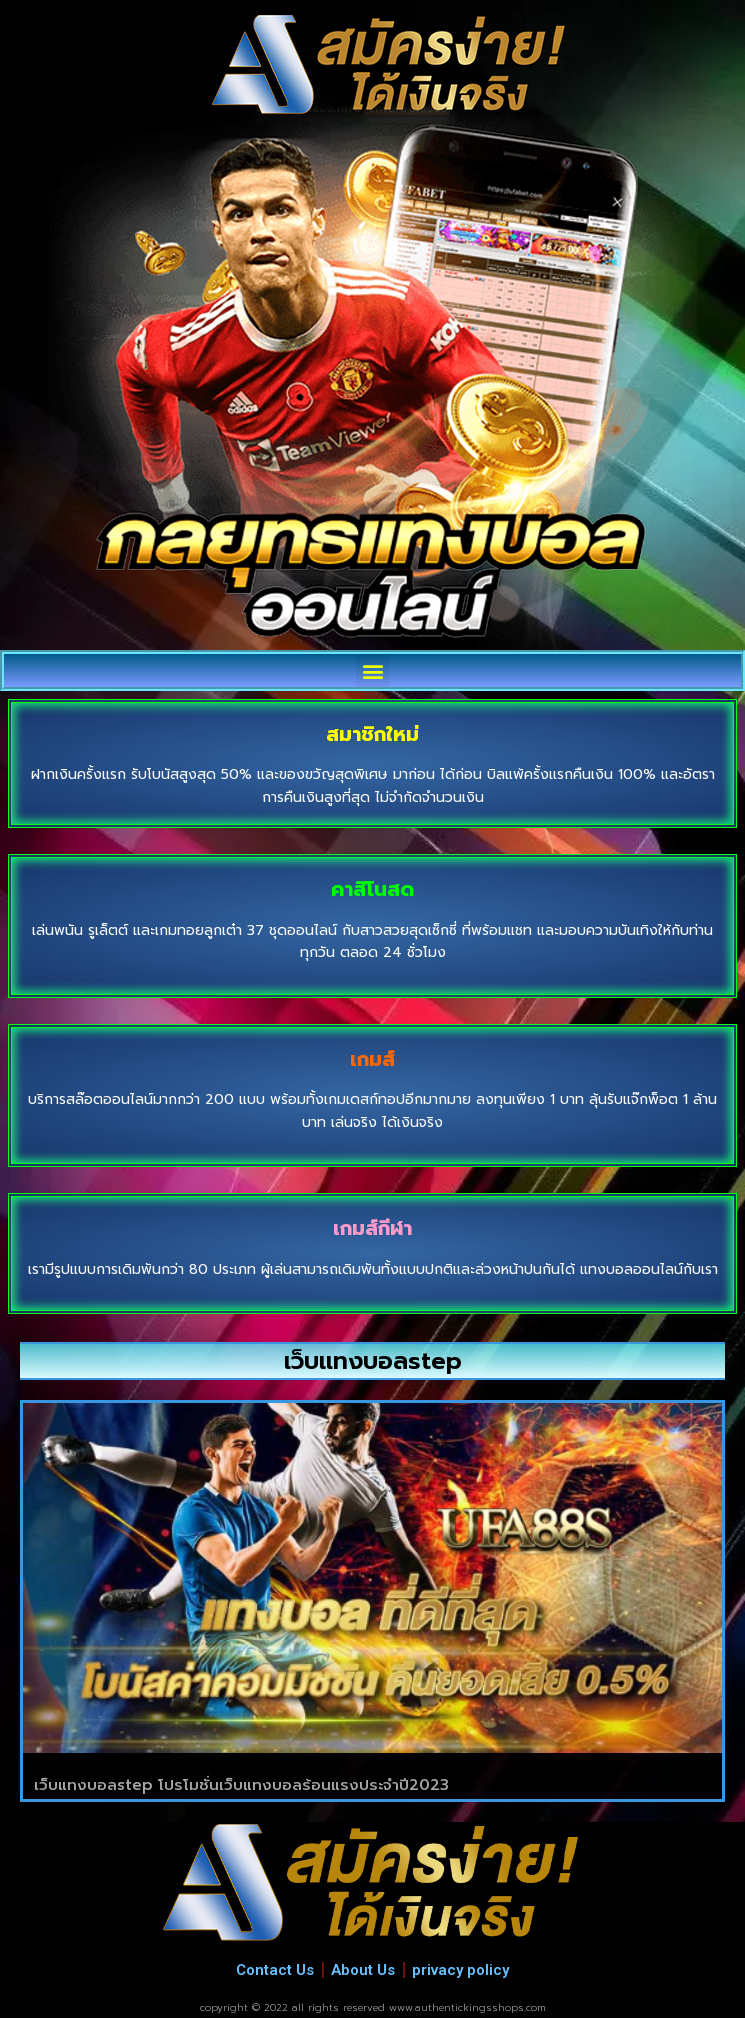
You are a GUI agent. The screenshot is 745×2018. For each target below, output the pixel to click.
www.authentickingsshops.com (467, 2007)
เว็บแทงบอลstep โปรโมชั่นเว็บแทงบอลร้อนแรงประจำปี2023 (241, 1785)
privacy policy (460, 1970)
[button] (372, 670)
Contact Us (275, 1970)
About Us (363, 1970)
